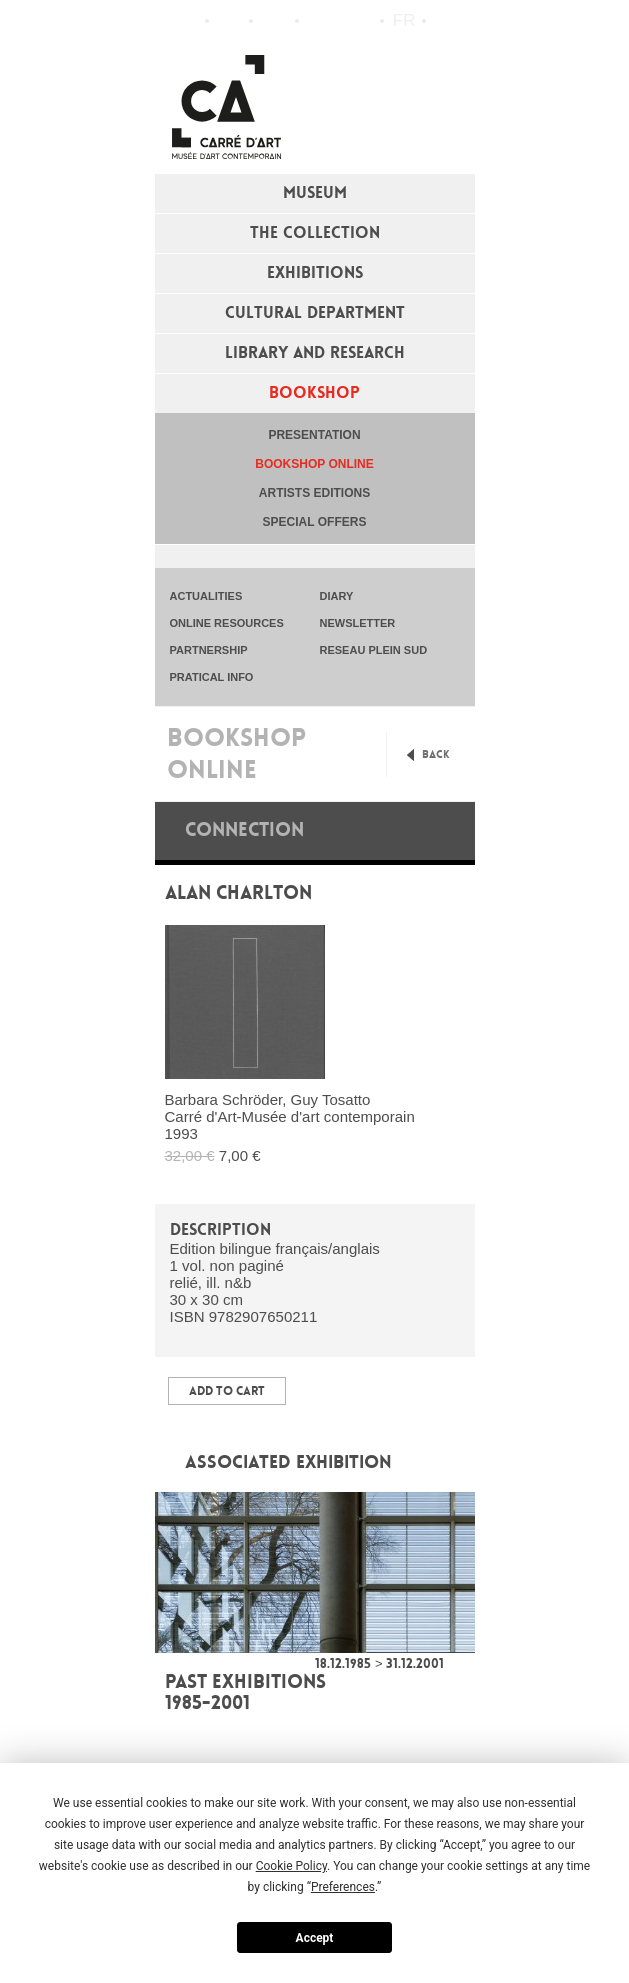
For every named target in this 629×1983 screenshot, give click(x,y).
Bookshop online (314, 464)
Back (436, 754)
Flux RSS (319, 21)
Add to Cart (227, 1391)
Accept (315, 1938)
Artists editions (314, 493)
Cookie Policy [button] (291, 1866)
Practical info (274, 21)
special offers (315, 522)
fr (404, 20)
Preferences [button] (343, 1887)
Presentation (314, 435)
